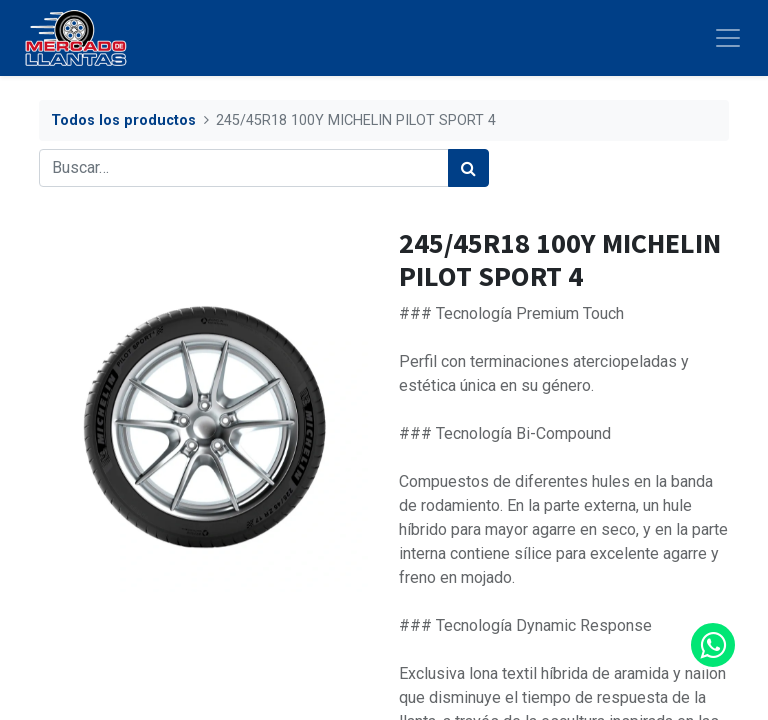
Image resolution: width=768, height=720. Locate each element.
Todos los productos (123, 120)
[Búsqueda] (468, 168)
